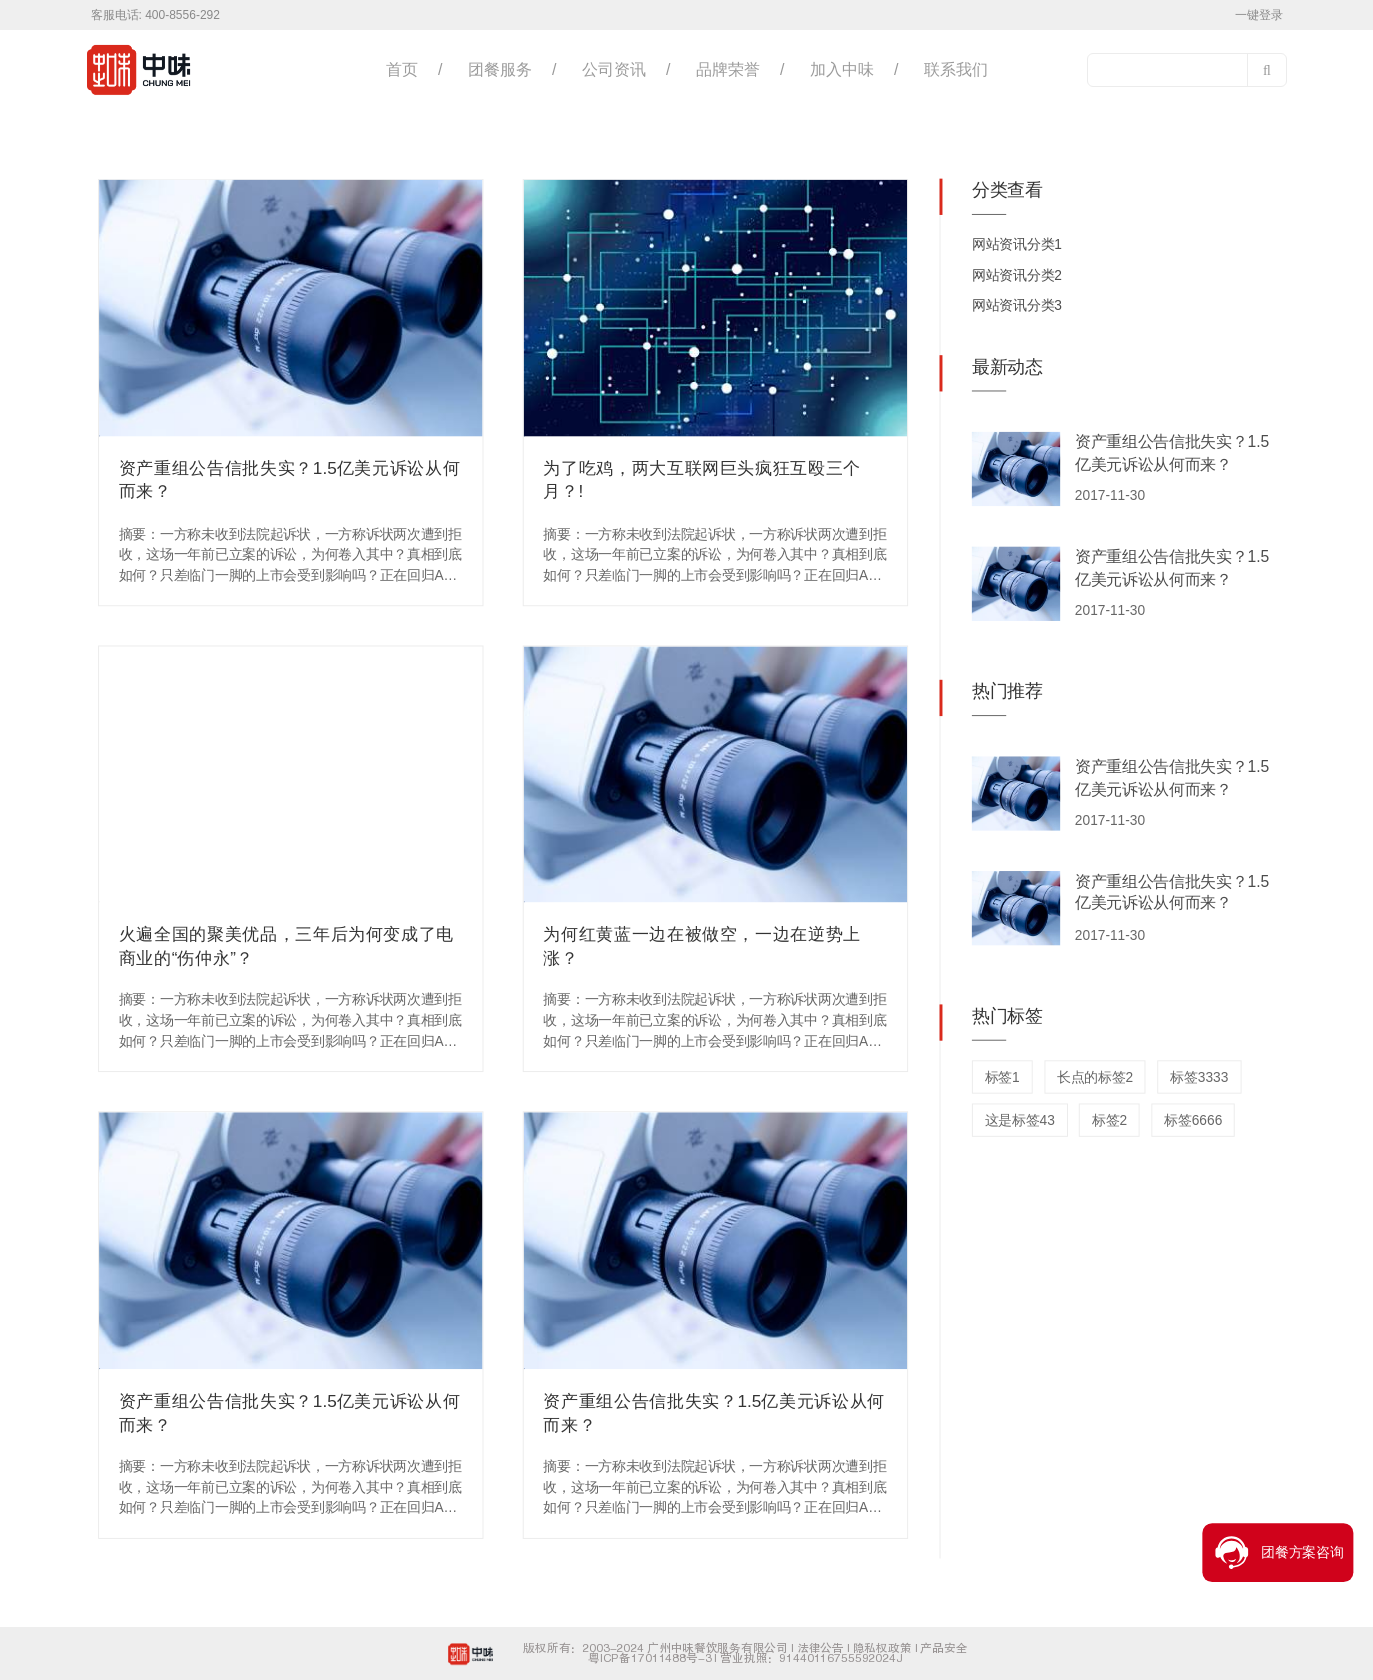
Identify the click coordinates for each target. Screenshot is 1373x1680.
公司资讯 (614, 69)
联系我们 (956, 69)
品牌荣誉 (728, 69)
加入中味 (842, 69)
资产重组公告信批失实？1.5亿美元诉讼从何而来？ (290, 480)
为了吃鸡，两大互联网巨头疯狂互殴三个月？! (702, 480)
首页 (402, 69)
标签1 (1002, 1077)
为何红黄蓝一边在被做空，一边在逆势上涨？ (702, 946)
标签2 (1109, 1120)
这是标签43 (1020, 1120)
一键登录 (1259, 15)
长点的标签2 (1095, 1077)
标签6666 (1193, 1120)
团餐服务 (500, 69)
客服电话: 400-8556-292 (155, 15)
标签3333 (1199, 1077)
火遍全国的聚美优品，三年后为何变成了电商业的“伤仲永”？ (286, 946)
